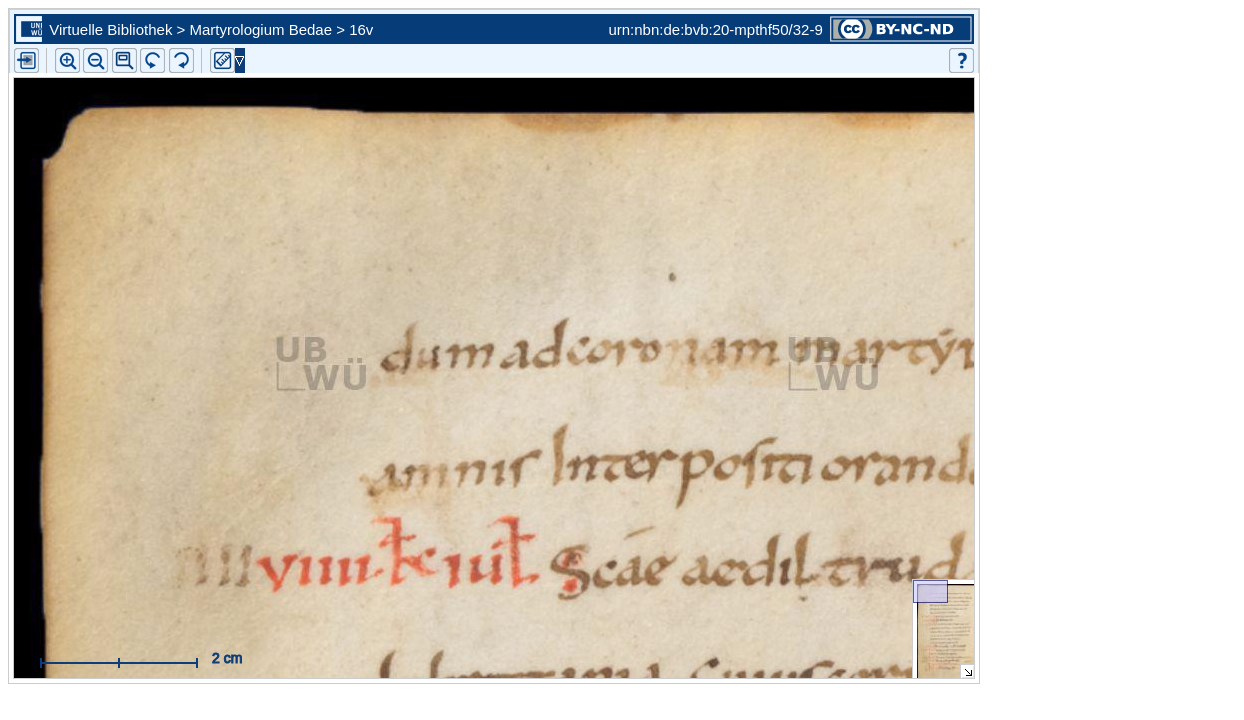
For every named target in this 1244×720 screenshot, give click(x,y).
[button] (124, 60)
